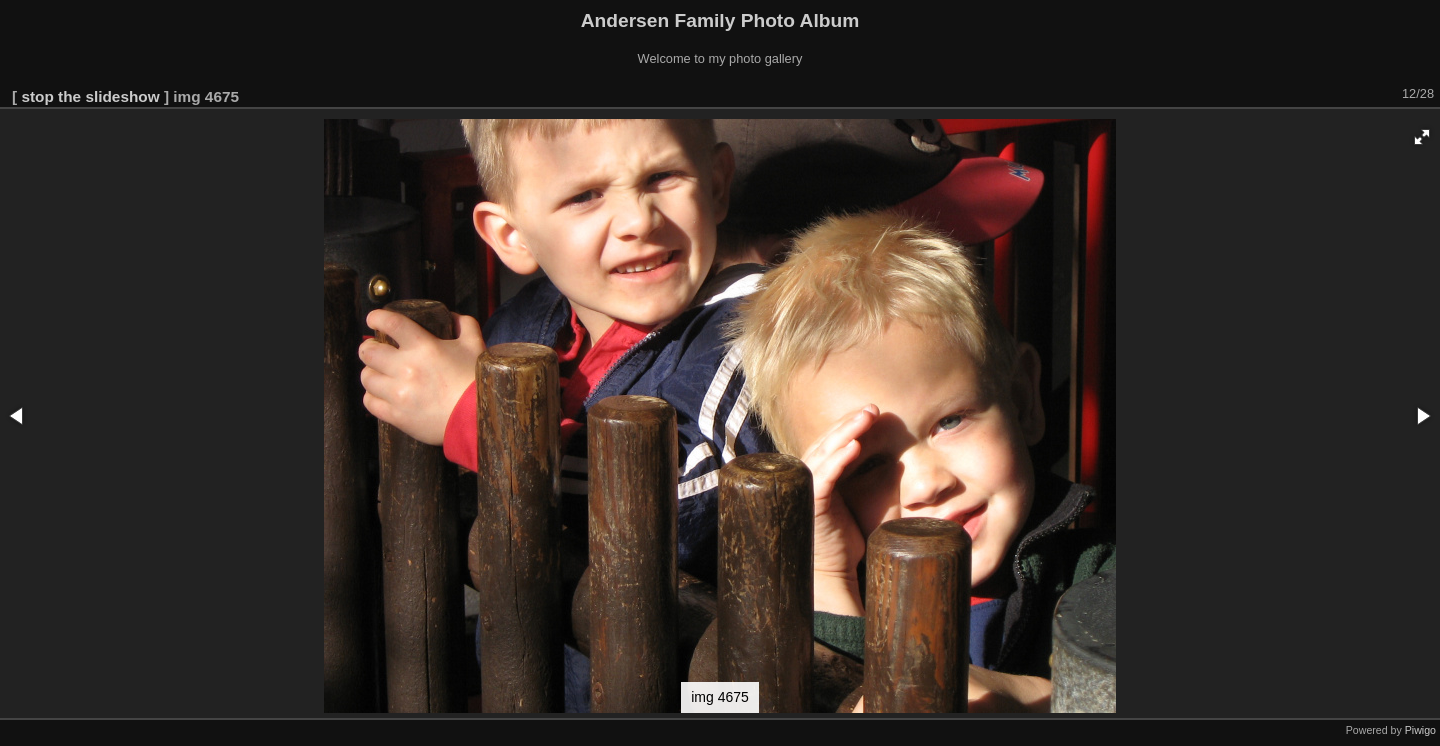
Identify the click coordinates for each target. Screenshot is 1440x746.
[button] (1422, 137)
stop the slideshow (90, 96)
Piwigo (1420, 730)
